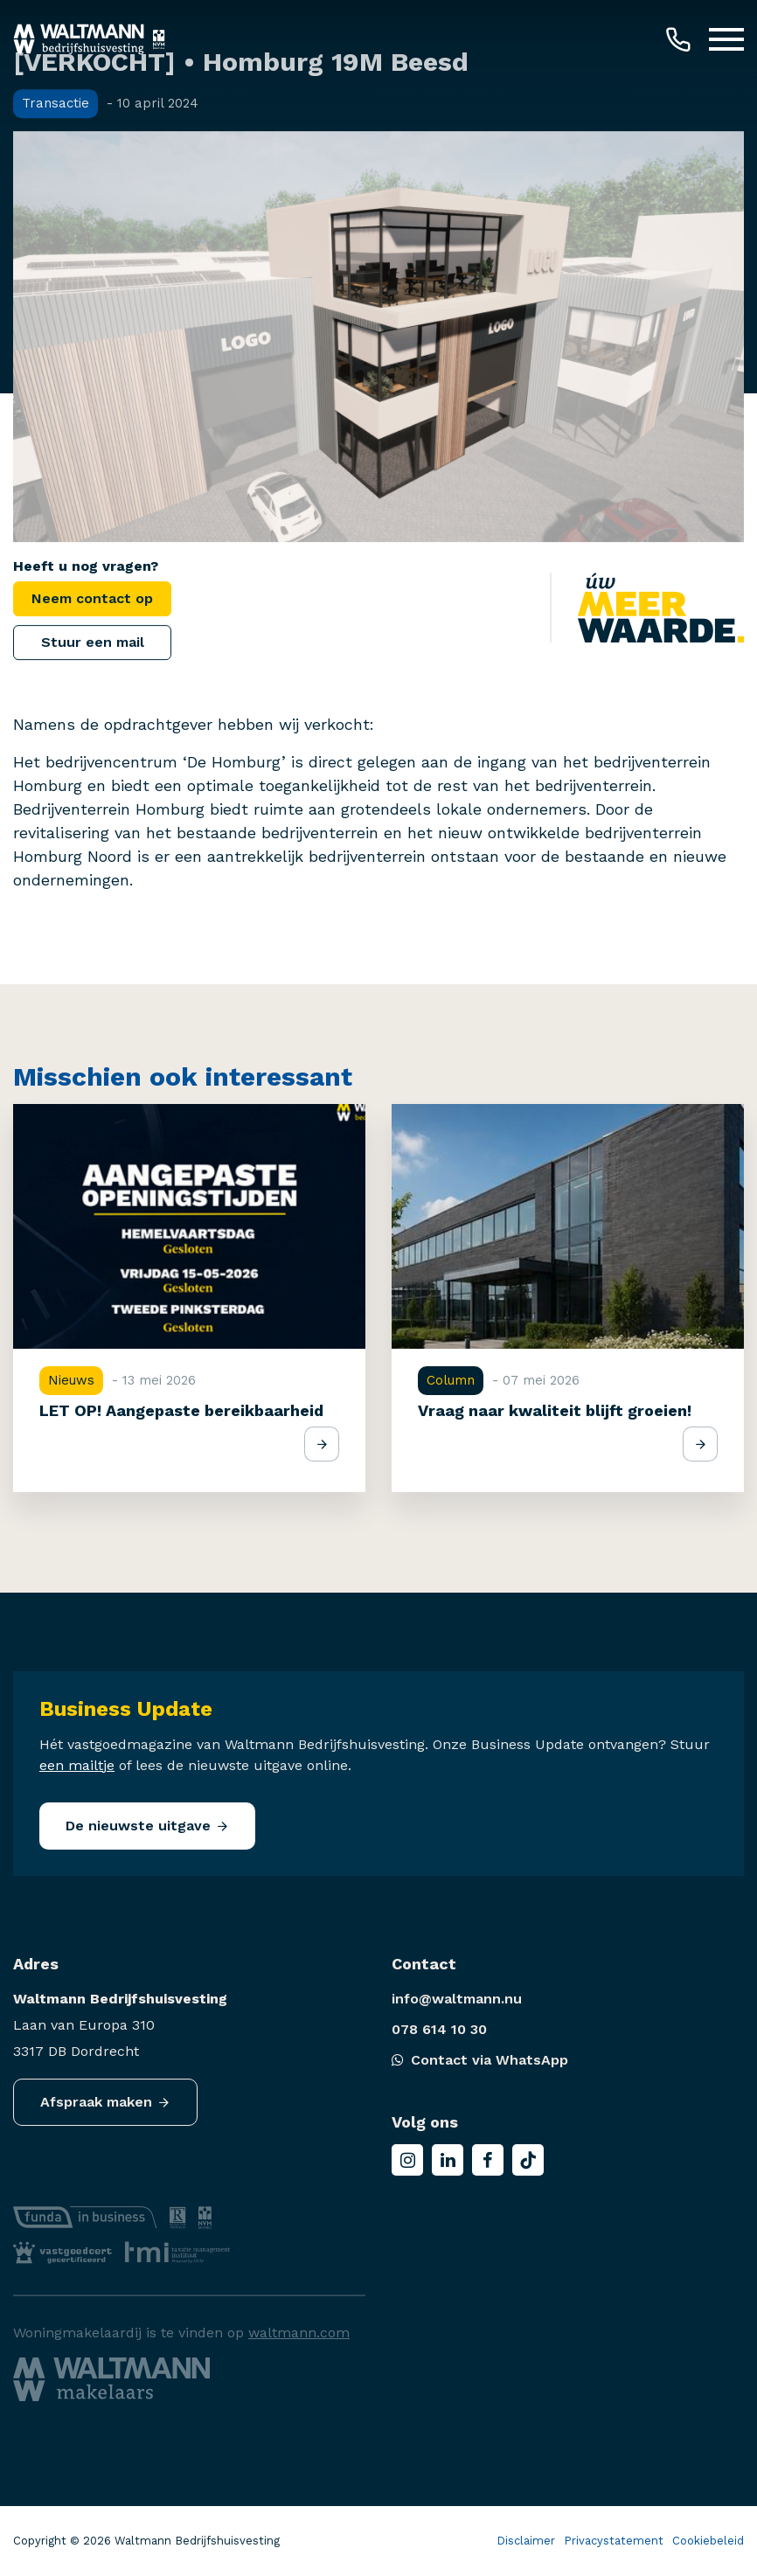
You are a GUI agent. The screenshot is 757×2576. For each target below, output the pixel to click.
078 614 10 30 (439, 2029)
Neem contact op (92, 598)
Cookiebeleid (708, 2540)
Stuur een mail (92, 642)
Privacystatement (613, 2540)
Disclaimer (526, 2540)
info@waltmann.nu (457, 1998)
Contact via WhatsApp (480, 2060)
